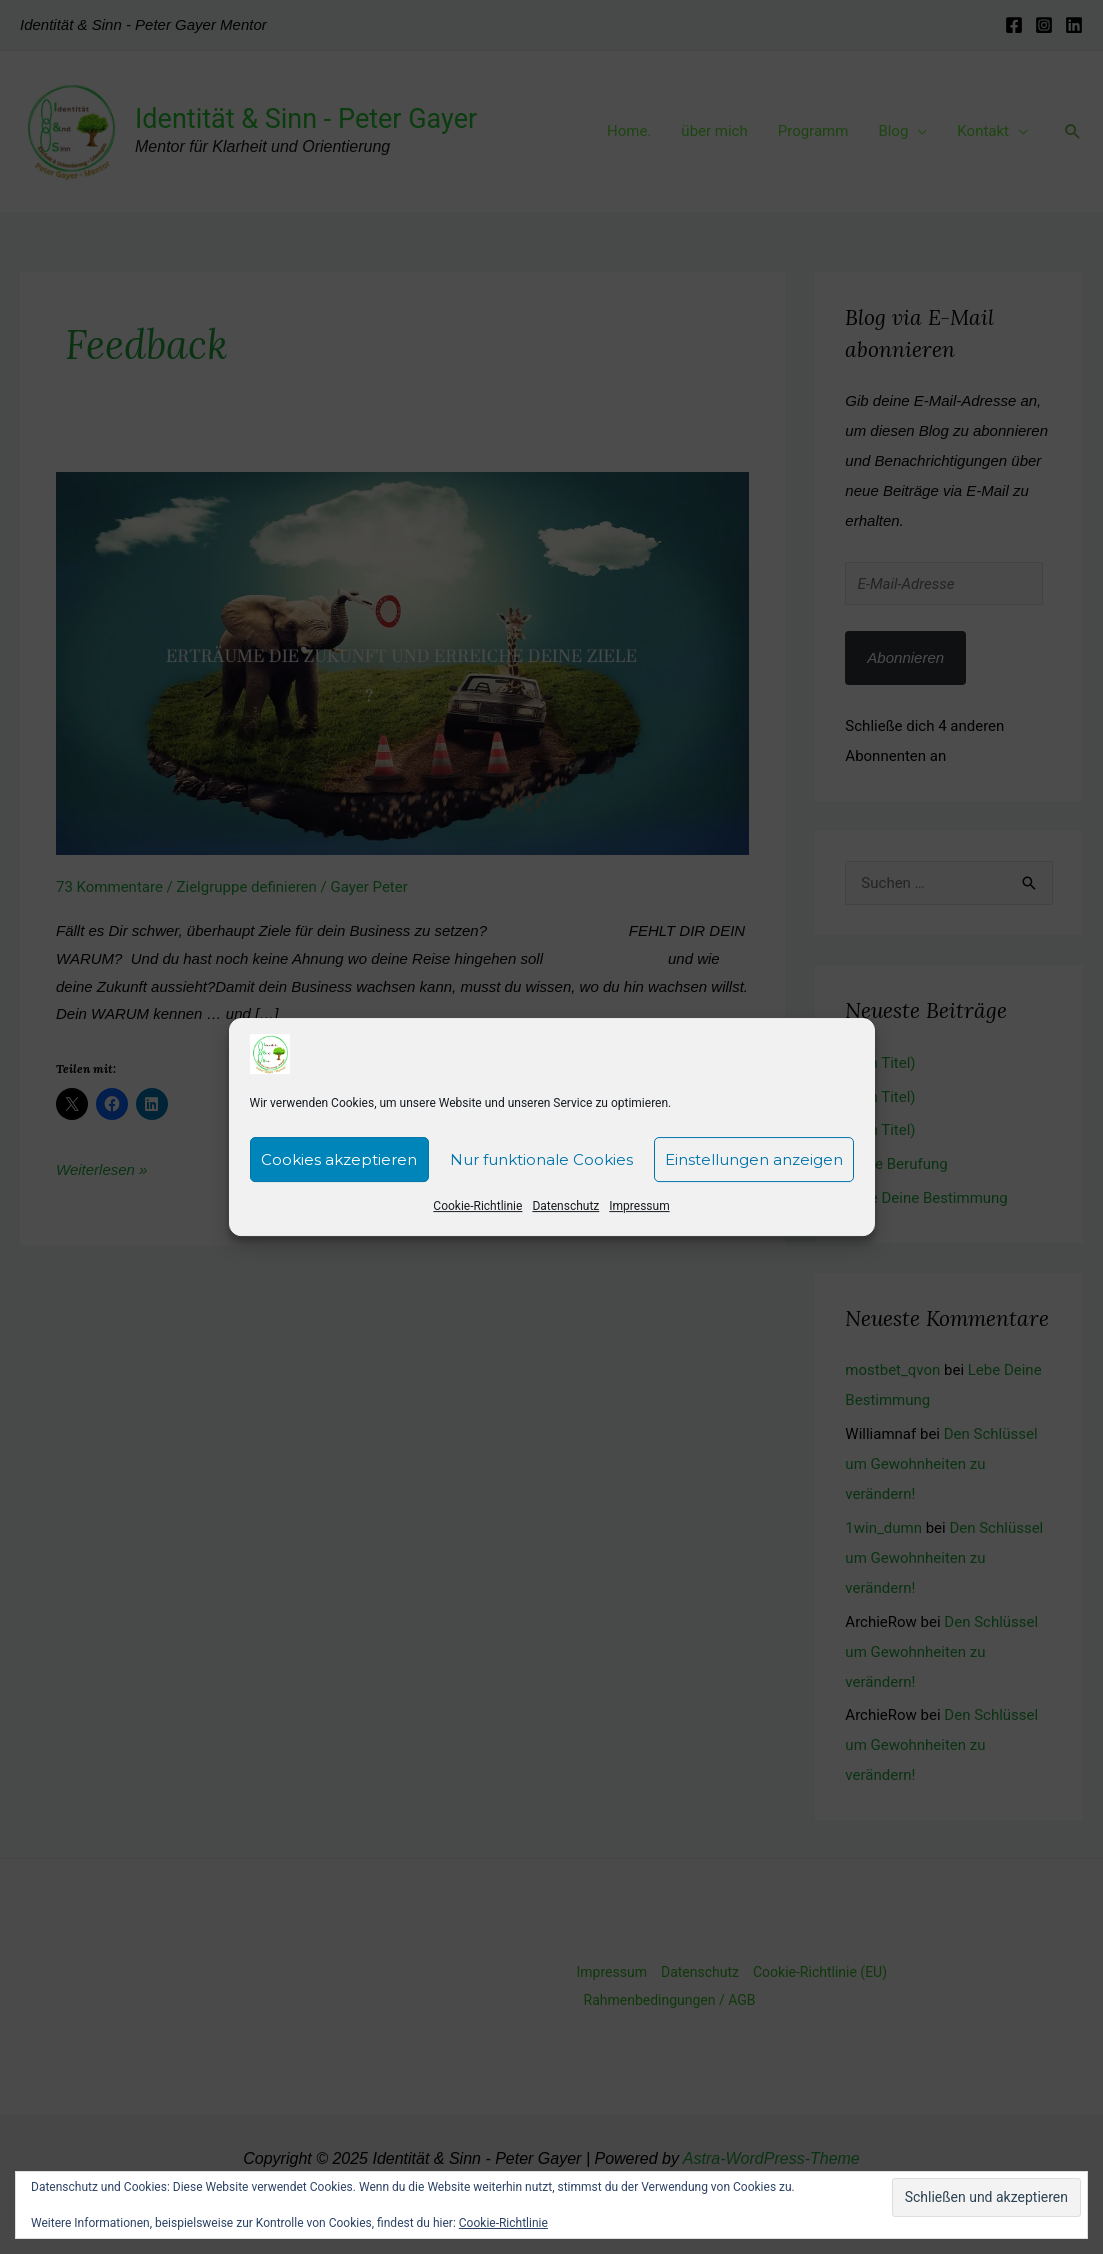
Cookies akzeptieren (339, 1184)
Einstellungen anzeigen (754, 1184)
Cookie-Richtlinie (477, 1231)
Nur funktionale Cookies (541, 1184)
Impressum (639, 1231)
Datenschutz (565, 1231)
